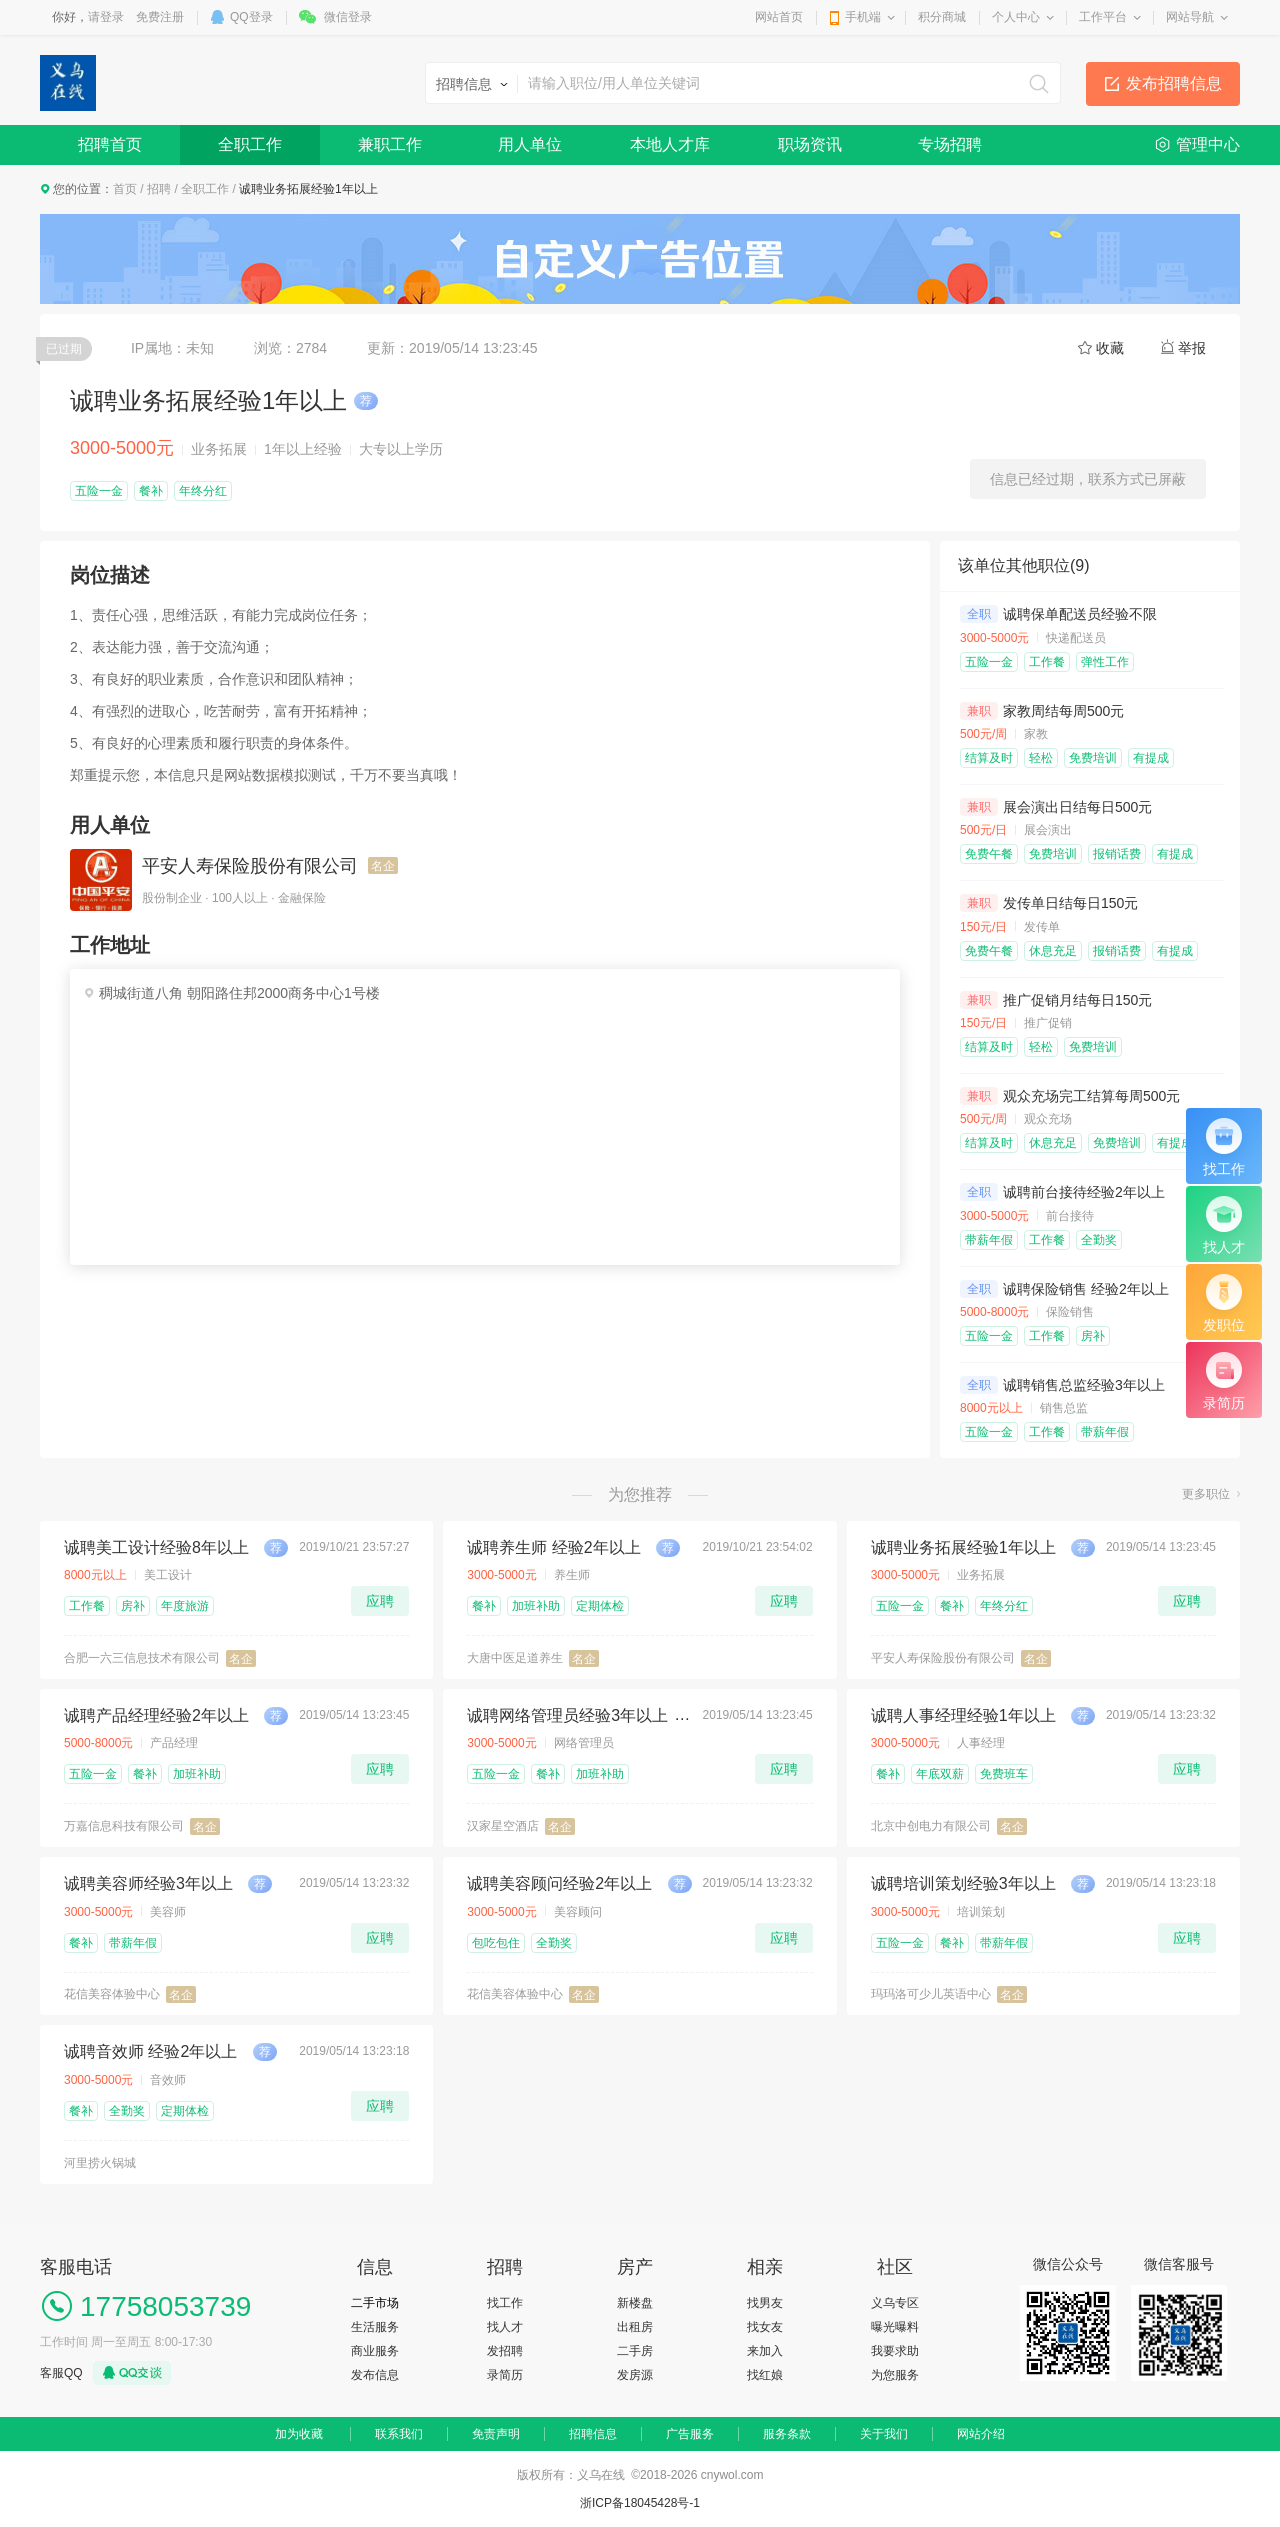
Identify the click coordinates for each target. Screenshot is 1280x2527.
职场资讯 (810, 144)
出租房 (635, 2327)
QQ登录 (251, 17)
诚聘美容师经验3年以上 (148, 1883)
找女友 (765, 2327)
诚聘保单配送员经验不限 (1080, 614)
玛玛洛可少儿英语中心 (931, 1994)
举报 (1192, 348)
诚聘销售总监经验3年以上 (1084, 1385)
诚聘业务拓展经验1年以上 (963, 1547)
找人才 (505, 2327)
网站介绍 (981, 2434)
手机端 (863, 17)
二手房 (635, 2351)
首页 (125, 189)
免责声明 (496, 2434)
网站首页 (779, 17)
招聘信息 (593, 2434)
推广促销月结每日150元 (1077, 1000)
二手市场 (375, 2303)
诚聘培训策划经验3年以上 (963, 1883)
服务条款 (787, 2434)
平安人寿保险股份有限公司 (250, 866)
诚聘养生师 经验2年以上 (553, 1547)
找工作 (505, 2303)
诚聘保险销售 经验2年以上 (1086, 1289)
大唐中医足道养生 (515, 1658)
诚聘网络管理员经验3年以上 (567, 1715)
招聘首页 (110, 144)
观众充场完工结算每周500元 (1091, 1096)
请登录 (106, 17)
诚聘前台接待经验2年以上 (1084, 1192)
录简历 (505, 2375)
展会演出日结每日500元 (1077, 807)
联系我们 (399, 2434)
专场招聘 (950, 144)
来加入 (765, 2351)
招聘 (159, 189)
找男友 (765, 2303)
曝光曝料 (895, 2327)
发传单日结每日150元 (1070, 903)
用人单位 (530, 144)
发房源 (635, 2375)
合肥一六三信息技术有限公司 (142, 1658)
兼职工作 (390, 144)
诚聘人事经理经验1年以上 (963, 1715)
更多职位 (1206, 1494)
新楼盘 (635, 2303)
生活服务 (375, 2327)
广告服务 (690, 2434)
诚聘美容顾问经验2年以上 (559, 1883)
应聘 (380, 1601)
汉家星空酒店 (503, 1826)
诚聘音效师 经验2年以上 (150, 2051)
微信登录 (348, 17)
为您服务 (895, 2375)
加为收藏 (299, 2434)
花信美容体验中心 (112, 1994)
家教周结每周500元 (1063, 711)
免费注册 (160, 17)
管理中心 (1208, 144)
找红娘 (765, 2375)
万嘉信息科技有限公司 (124, 1826)
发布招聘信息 (1174, 83)
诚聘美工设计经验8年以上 (156, 1547)
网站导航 (1190, 17)
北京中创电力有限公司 (931, 1826)
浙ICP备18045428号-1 (640, 2503)
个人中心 (1016, 17)
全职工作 (250, 144)
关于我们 (884, 2434)
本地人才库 (670, 144)
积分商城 (942, 17)
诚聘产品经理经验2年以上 (156, 1715)
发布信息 (375, 2375)
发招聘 (505, 2351)
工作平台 (1103, 17)
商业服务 (375, 2351)
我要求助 (895, 2351)
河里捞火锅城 (100, 2163)
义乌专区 (895, 2303)
